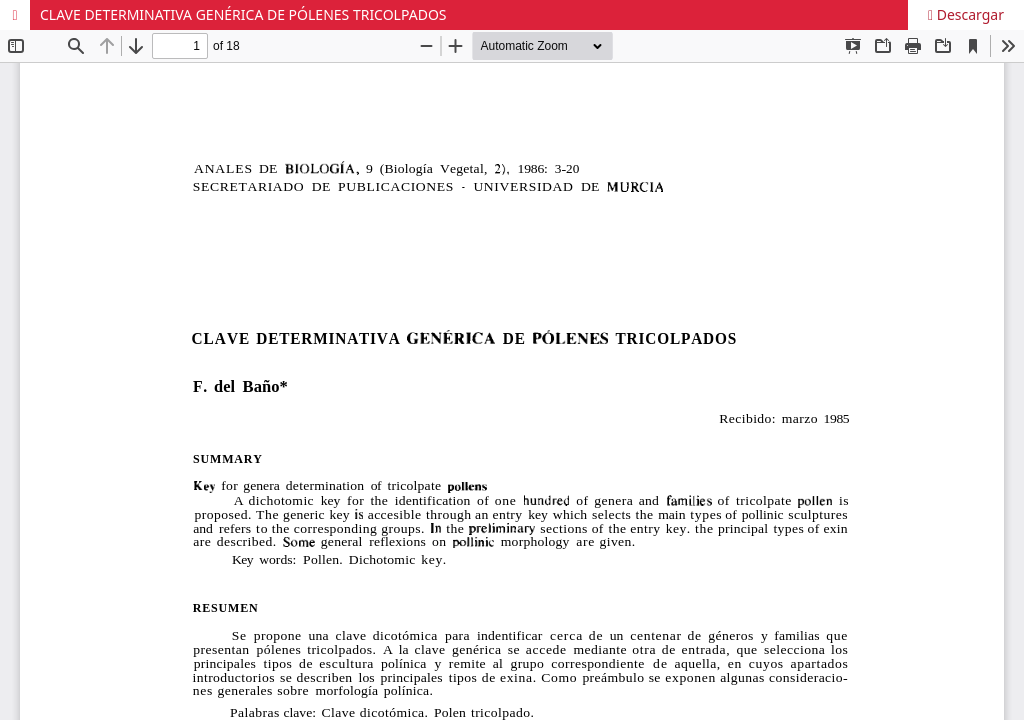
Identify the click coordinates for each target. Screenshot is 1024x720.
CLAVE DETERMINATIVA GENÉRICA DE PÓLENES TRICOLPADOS (243, 14)
